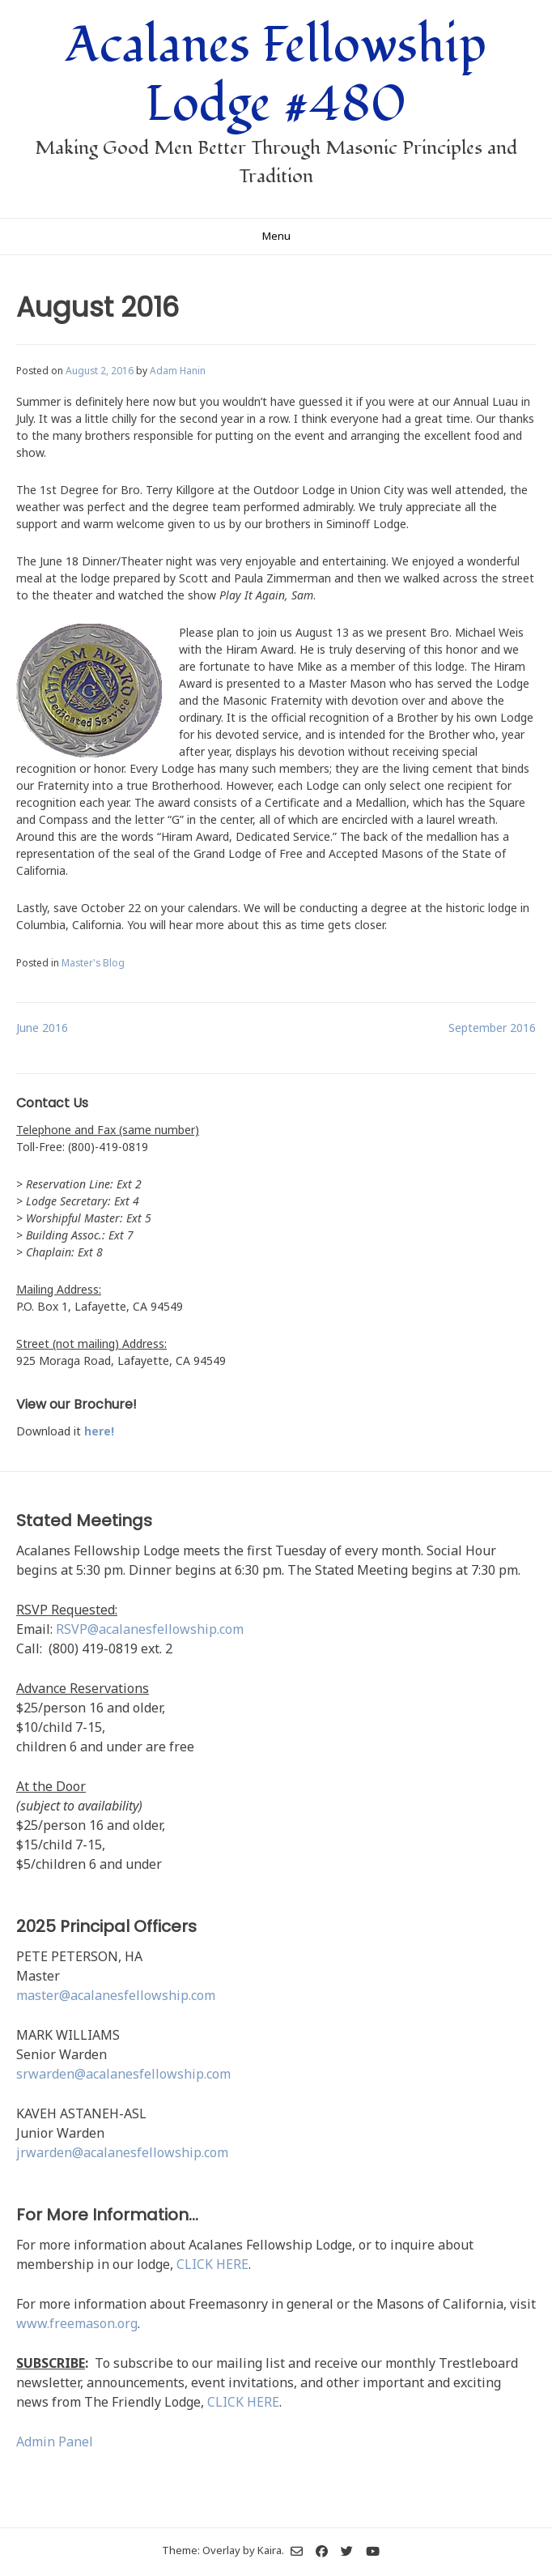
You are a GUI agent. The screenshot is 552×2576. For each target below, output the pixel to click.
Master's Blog (93, 962)
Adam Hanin (178, 370)
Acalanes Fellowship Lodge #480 (276, 75)
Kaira (269, 2549)
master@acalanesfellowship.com (115, 1995)
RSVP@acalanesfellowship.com (150, 1629)
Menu (276, 235)
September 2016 (492, 1027)
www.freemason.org (77, 2323)
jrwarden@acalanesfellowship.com (122, 2152)
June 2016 (42, 1027)
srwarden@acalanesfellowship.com (123, 2074)
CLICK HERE (212, 2264)
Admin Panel (54, 2441)
